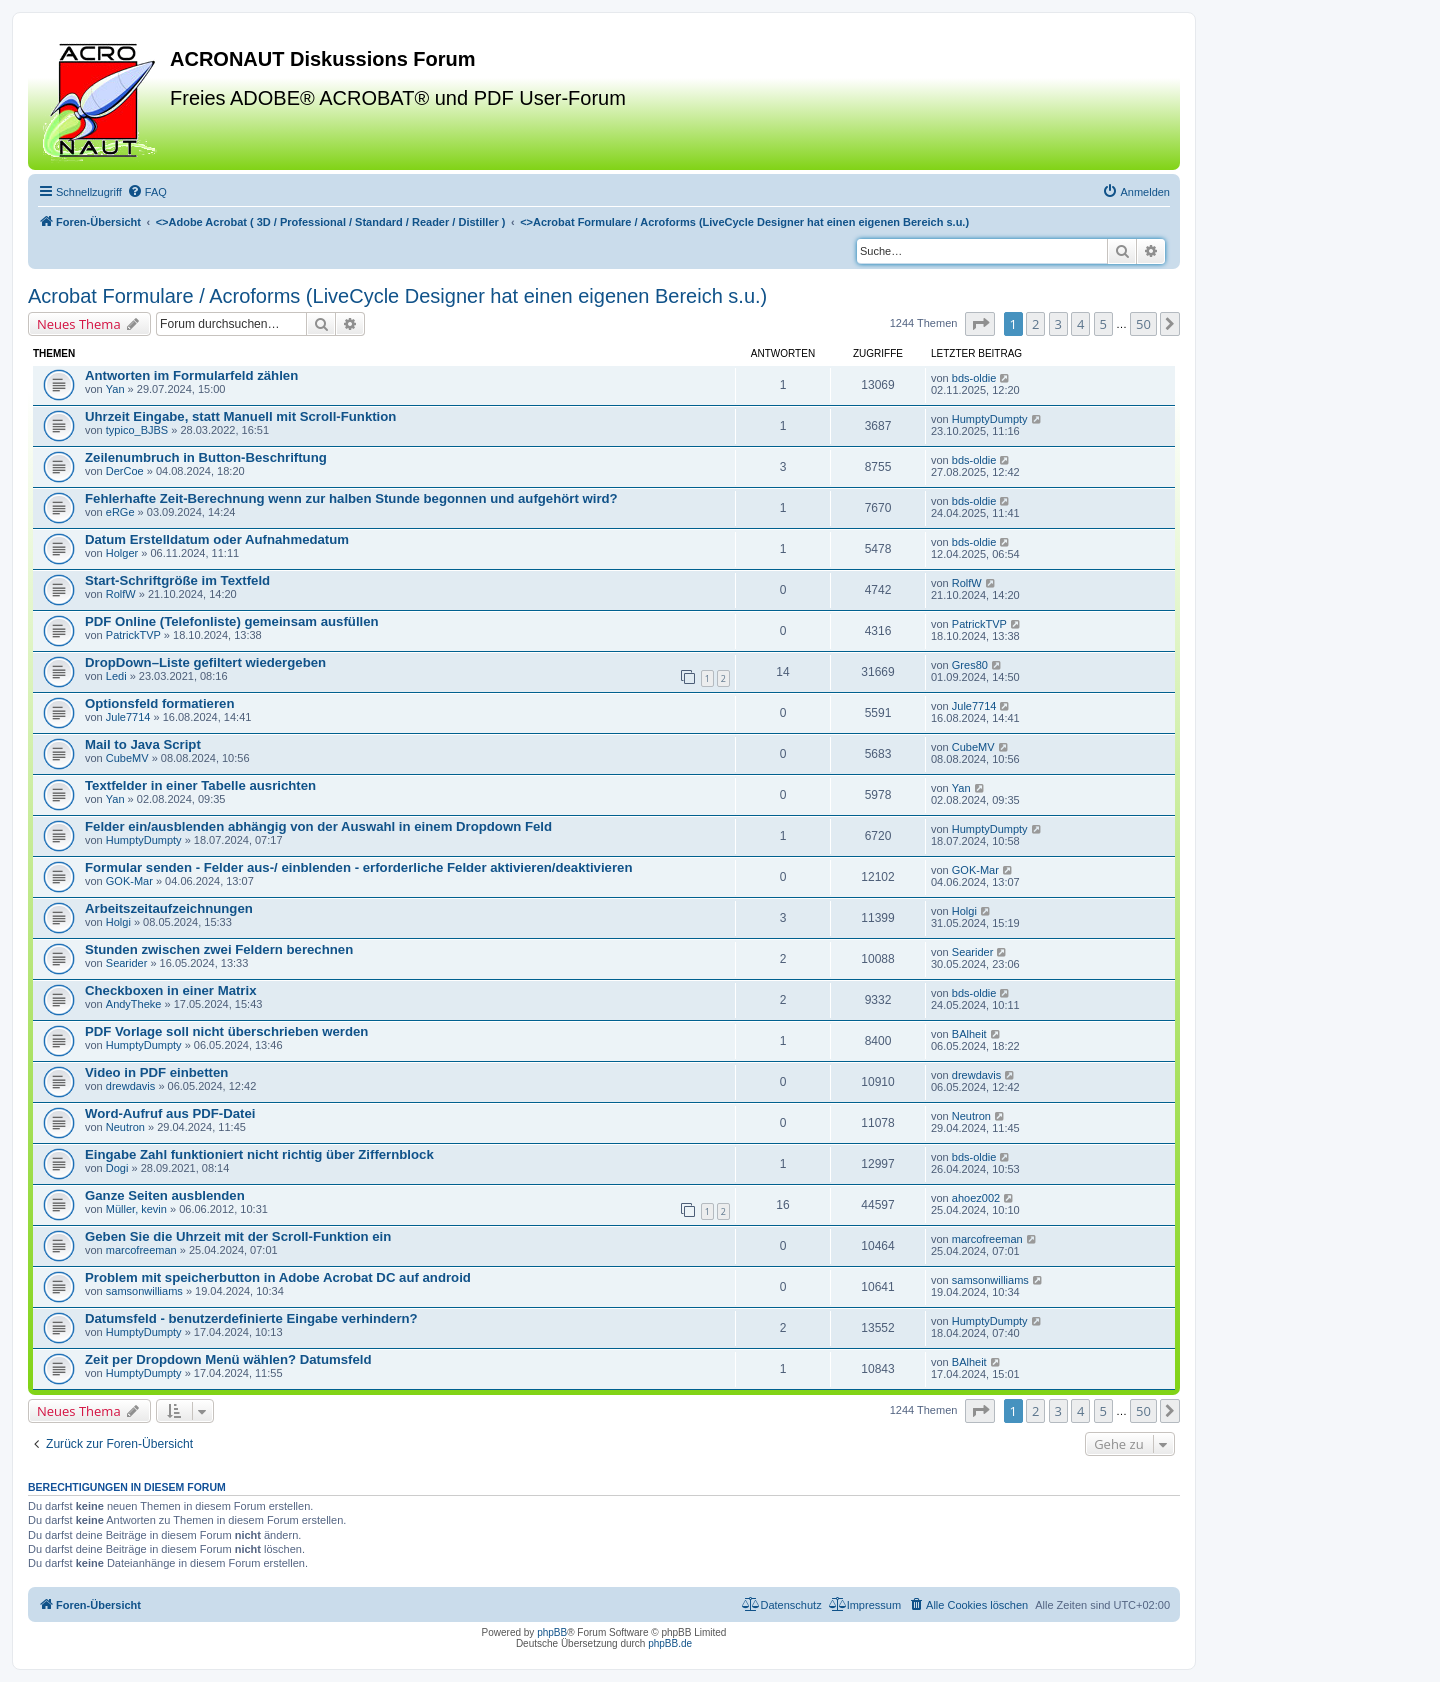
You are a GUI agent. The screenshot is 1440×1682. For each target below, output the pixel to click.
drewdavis (131, 1086)
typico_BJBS (137, 430)
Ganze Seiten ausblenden (165, 1195)
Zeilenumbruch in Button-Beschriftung (206, 457)
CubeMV (127, 758)
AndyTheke (134, 1004)
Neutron (125, 1127)
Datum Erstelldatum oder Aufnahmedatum (217, 539)
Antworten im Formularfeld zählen (191, 375)
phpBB (552, 1632)
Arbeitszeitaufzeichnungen (169, 908)
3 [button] (1058, 324)
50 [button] (1143, 324)
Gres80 (970, 665)
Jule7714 (128, 717)
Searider (127, 963)
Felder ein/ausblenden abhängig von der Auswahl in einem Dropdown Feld (318, 826)
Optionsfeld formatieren (159, 703)
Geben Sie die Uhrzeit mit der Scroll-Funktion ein (238, 1236)
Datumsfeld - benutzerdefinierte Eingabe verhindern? (251, 1318)
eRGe (120, 512)
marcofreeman (141, 1250)
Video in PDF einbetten (156, 1072)
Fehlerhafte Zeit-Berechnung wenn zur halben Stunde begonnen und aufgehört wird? (351, 498)
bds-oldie (974, 378)
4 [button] (1080, 324)
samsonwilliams (144, 1291)
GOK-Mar (129, 881)
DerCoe (125, 471)
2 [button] (1035, 324)
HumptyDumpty (990, 419)
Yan (115, 389)
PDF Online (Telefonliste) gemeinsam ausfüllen (232, 621)
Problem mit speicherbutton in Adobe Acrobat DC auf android (278, 1277)
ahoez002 (976, 1198)
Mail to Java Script (143, 744)
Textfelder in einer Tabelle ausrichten (200, 785)
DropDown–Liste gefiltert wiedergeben (205, 662)
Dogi (117, 1168)
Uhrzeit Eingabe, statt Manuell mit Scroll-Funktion (240, 416)
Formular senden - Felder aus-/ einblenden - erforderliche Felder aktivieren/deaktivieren (358, 867)
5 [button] (1103, 324)
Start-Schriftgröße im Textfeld (177, 580)
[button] (980, 324)
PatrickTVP (133, 635)
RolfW (121, 594)
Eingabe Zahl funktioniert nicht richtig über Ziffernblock (259, 1154)
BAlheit (969, 1034)
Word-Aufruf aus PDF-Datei (170, 1113)
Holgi (118, 922)
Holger (122, 553)
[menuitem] (147, 192)
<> (331, 222)
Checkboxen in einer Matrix (171, 990)
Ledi (116, 676)
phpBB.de (670, 1643)
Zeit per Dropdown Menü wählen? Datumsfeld (228, 1359)
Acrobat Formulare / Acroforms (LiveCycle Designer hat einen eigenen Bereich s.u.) (397, 296)
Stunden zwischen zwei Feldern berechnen (219, 949)
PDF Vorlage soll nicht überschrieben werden (226, 1031)
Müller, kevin (136, 1209)
